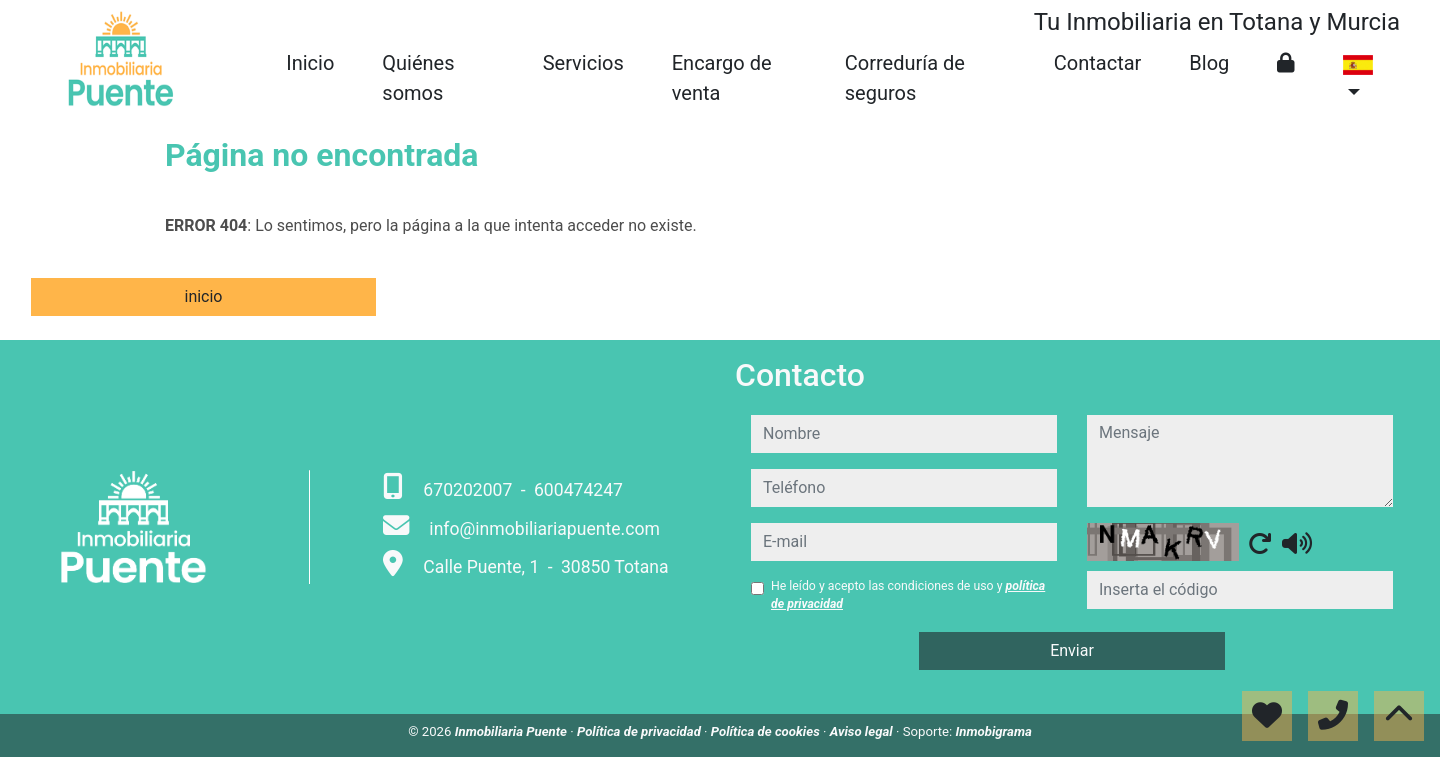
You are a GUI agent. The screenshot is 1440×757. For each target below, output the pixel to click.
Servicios (583, 63)
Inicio (310, 63)
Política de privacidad (640, 731)
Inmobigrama (994, 731)
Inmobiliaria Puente (513, 731)
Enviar (1072, 650)
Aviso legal (863, 731)
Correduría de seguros (905, 78)
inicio (203, 296)
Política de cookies (767, 731)
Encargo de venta (722, 78)
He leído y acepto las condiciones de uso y (908, 595)
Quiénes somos (418, 78)
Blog (1209, 63)
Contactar (1098, 63)
